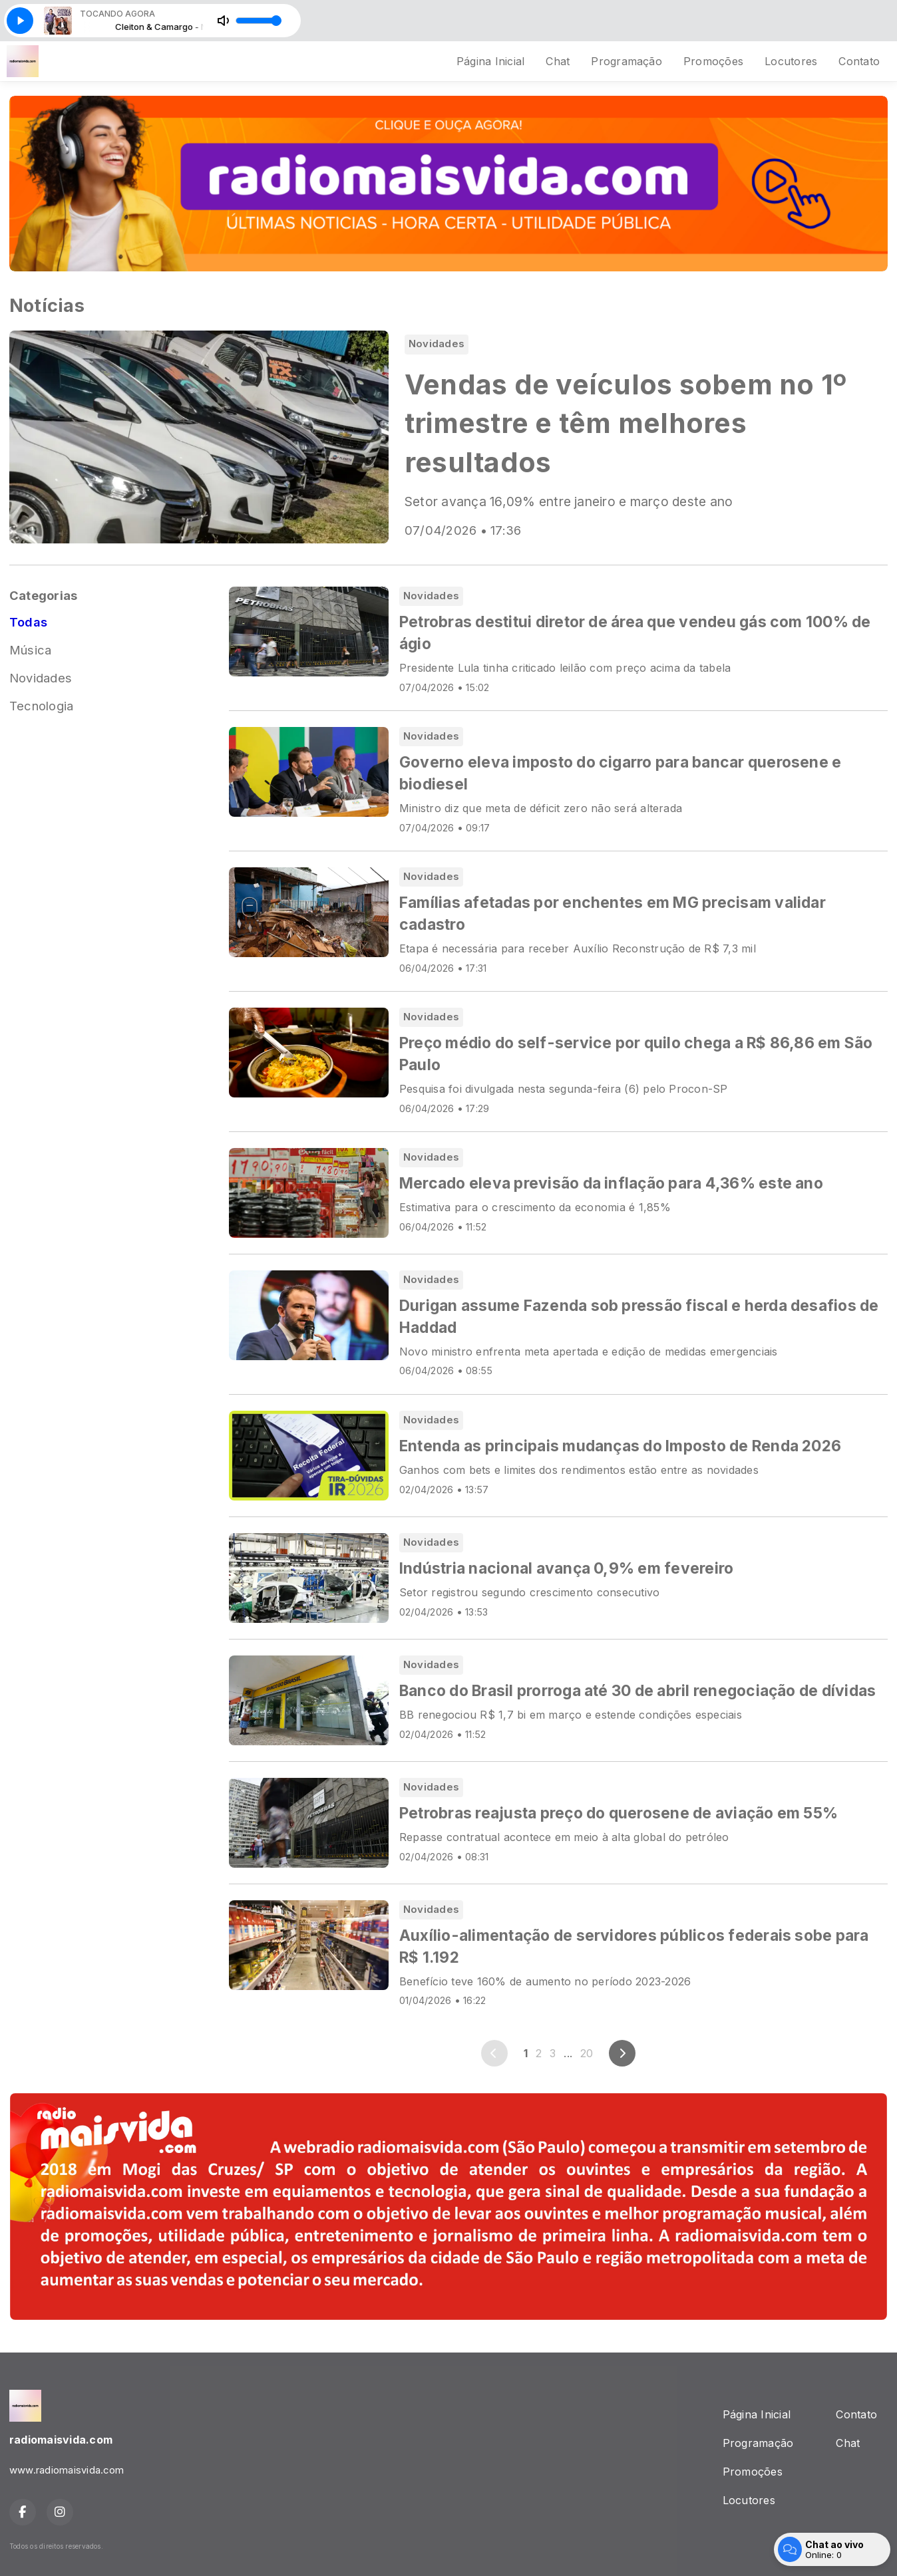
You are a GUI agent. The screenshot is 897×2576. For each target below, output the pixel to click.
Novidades (40, 677)
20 (586, 2053)
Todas (28, 622)
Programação (626, 61)
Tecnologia (41, 705)
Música (30, 650)
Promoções (713, 61)
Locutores (791, 61)
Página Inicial (490, 61)
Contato (859, 61)
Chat (558, 61)
